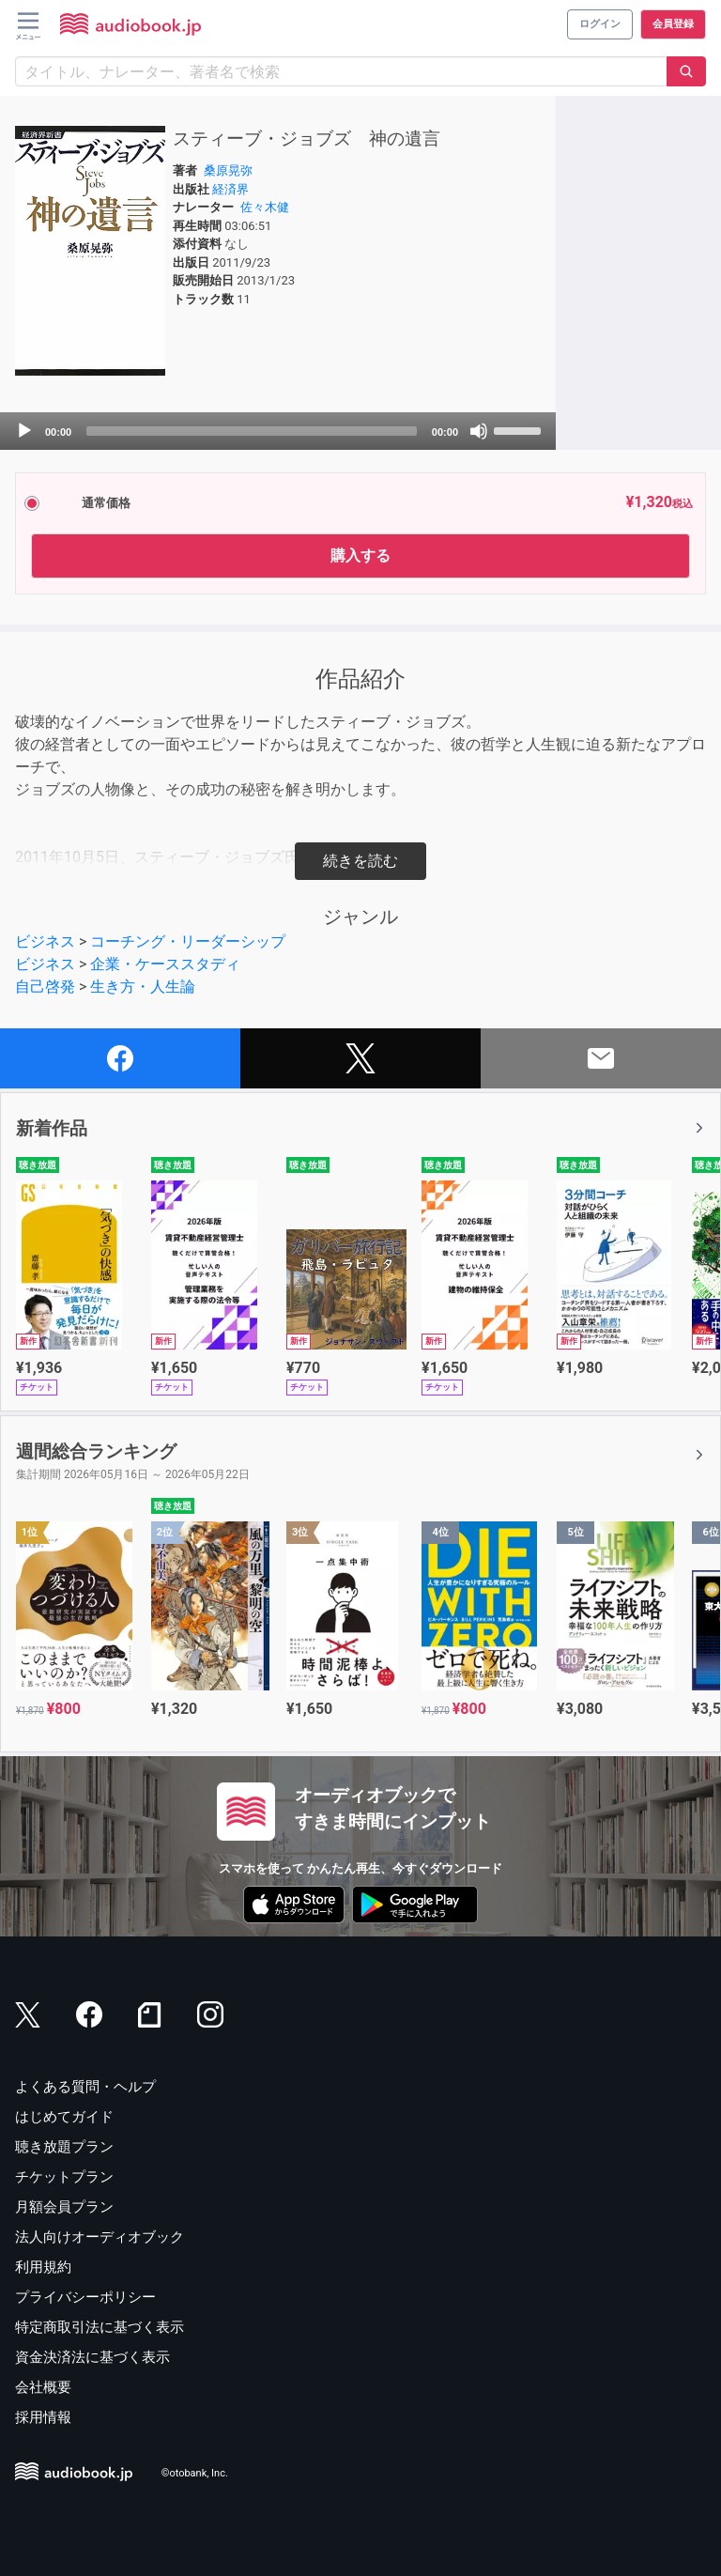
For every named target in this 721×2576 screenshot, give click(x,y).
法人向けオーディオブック (99, 2237)
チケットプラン (64, 2176)
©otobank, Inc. (194, 2473)
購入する (360, 555)
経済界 (230, 189)
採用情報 (43, 2417)
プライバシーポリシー (85, 2297)
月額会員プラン (64, 2206)
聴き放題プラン (64, 2146)
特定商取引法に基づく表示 (99, 2327)
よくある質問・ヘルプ (85, 2086)
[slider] (251, 431)
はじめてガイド (64, 2116)
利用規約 (43, 2267)
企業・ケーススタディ (165, 964)
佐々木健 (264, 207)
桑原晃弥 (228, 170)
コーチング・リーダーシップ (187, 941)
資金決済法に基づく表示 (92, 2357)
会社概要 (43, 2387)
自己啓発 (45, 986)
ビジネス (45, 941)
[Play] (24, 431)
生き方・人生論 (142, 986)
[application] (278, 431)
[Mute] (478, 431)
